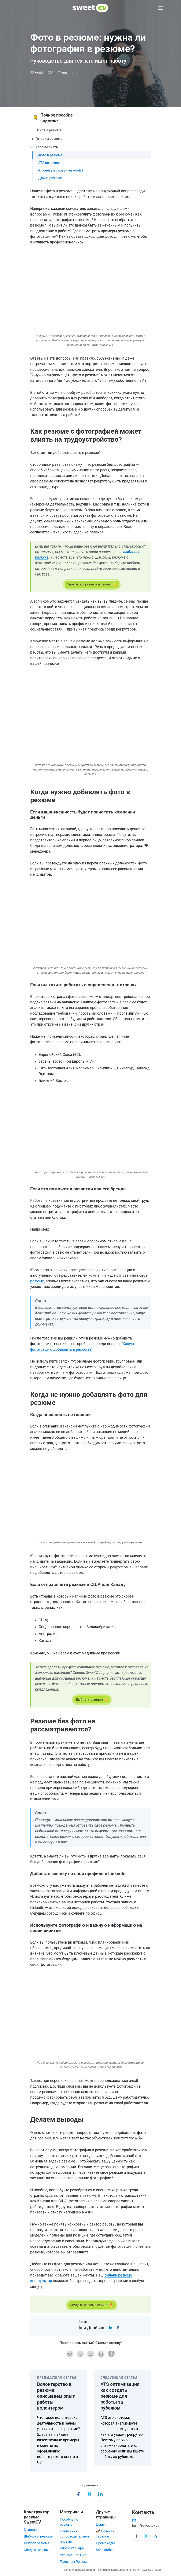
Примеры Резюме (74, 2562)
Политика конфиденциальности (118, 2569)
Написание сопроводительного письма (75, 2536)
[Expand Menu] (161, 8)
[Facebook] (118, 2327)
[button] (90, 130)
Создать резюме (37, 2550)
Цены (100, 2524)
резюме (37, 1281)
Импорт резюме (36, 2543)
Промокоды (105, 2543)
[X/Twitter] (146, 2536)
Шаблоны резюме (38, 2536)
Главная (30, 2530)
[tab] (90, 128)
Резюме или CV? (73, 2555)
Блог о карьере (72, 2548)
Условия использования (79, 2569)
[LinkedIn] (110, 2327)
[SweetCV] (90, 8)
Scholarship (105, 2550)
